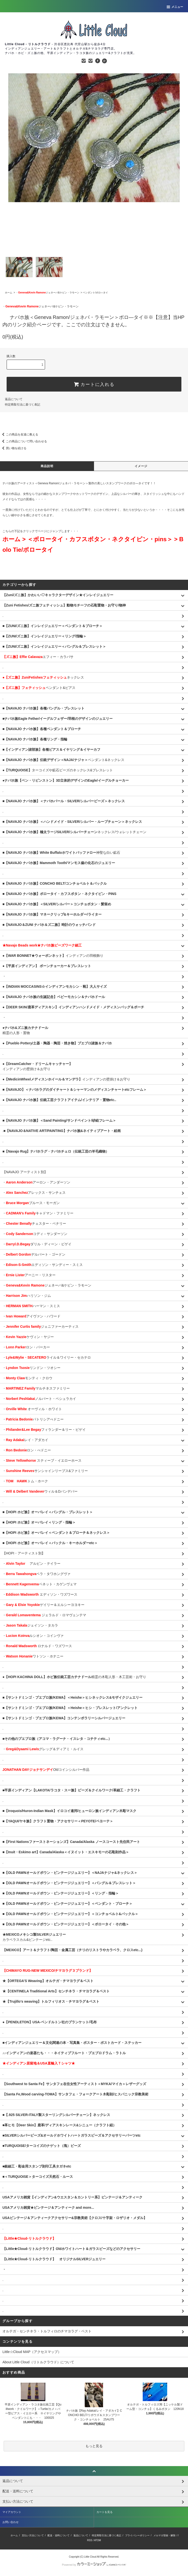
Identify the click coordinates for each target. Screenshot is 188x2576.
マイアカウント (11, 2511)
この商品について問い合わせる (23, 441)
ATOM (97, 2540)
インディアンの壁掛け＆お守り (94, 1066)
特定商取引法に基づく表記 (22, 404)
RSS (89, 2540)
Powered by (94, 2564)
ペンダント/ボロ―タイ (95, 292)
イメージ (141, 466)
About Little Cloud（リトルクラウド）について (38, 2362)
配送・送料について (58, 2535)
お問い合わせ (10, 2522)
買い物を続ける (13, 448)
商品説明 (47, 466)
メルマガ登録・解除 (164, 2535)
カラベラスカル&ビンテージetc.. (94, 1937)
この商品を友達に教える (19, 434)
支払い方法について (33, 2535)
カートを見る (104, 2511)
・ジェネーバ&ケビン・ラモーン (47, 292)
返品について (14, 399)
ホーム (8, 292)
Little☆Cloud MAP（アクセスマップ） (31, 2352)
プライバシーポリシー (137, 2535)
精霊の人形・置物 (94, 1030)
